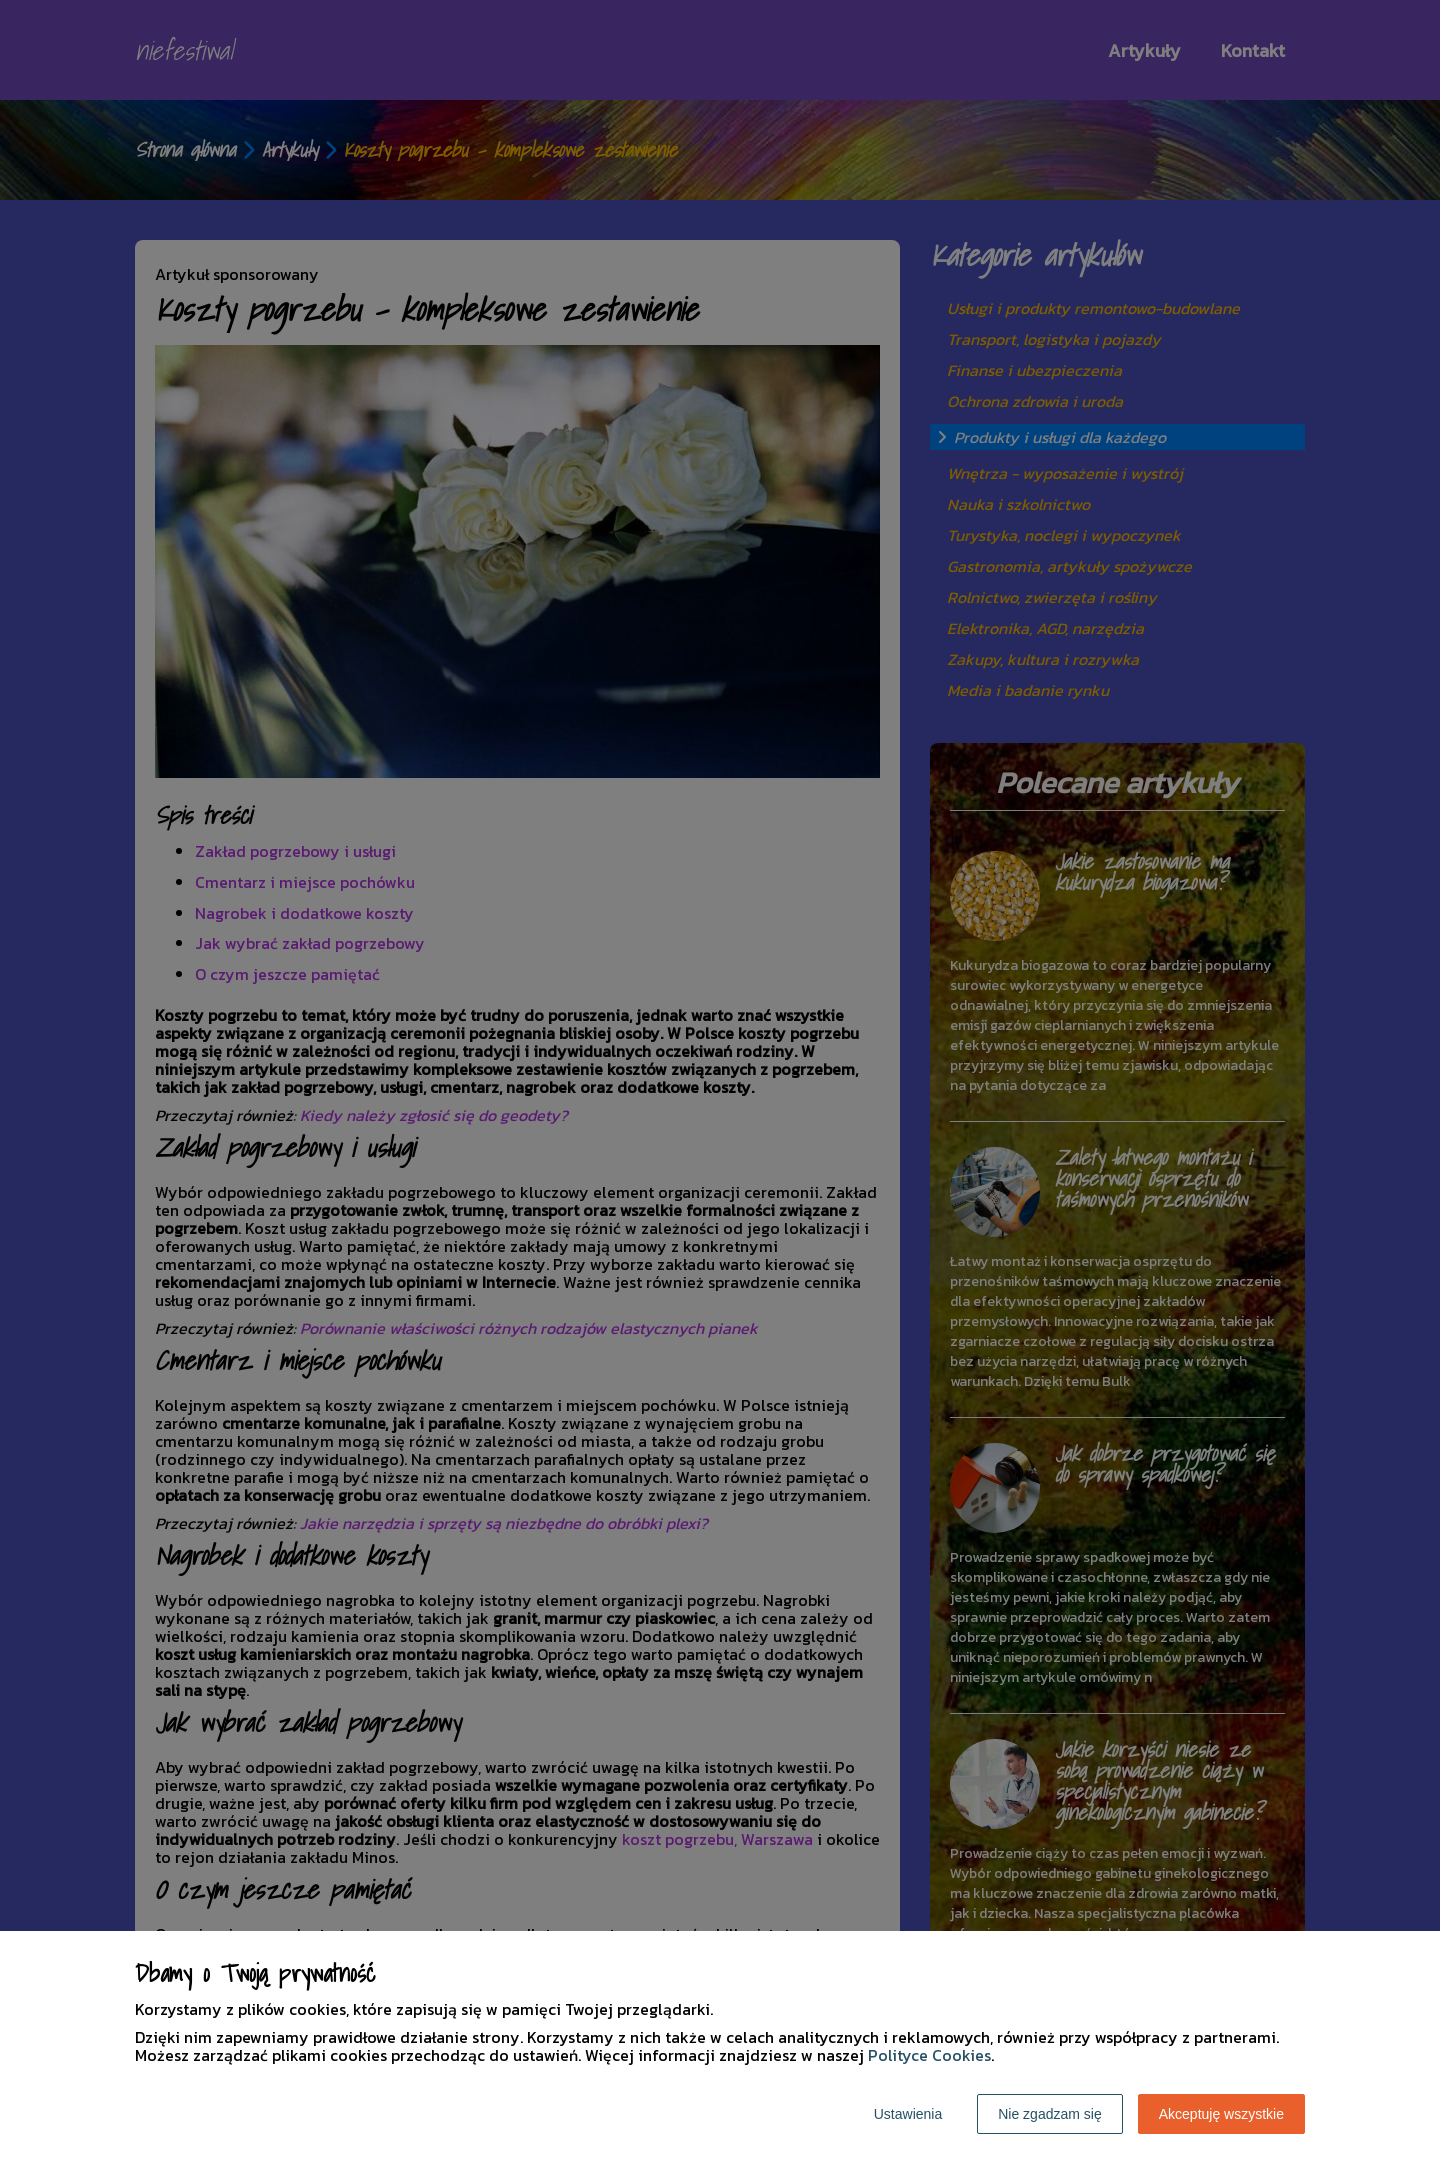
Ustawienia (908, 2114)
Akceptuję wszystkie (1221, 2114)
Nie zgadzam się (1050, 2114)
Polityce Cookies (929, 2055)
